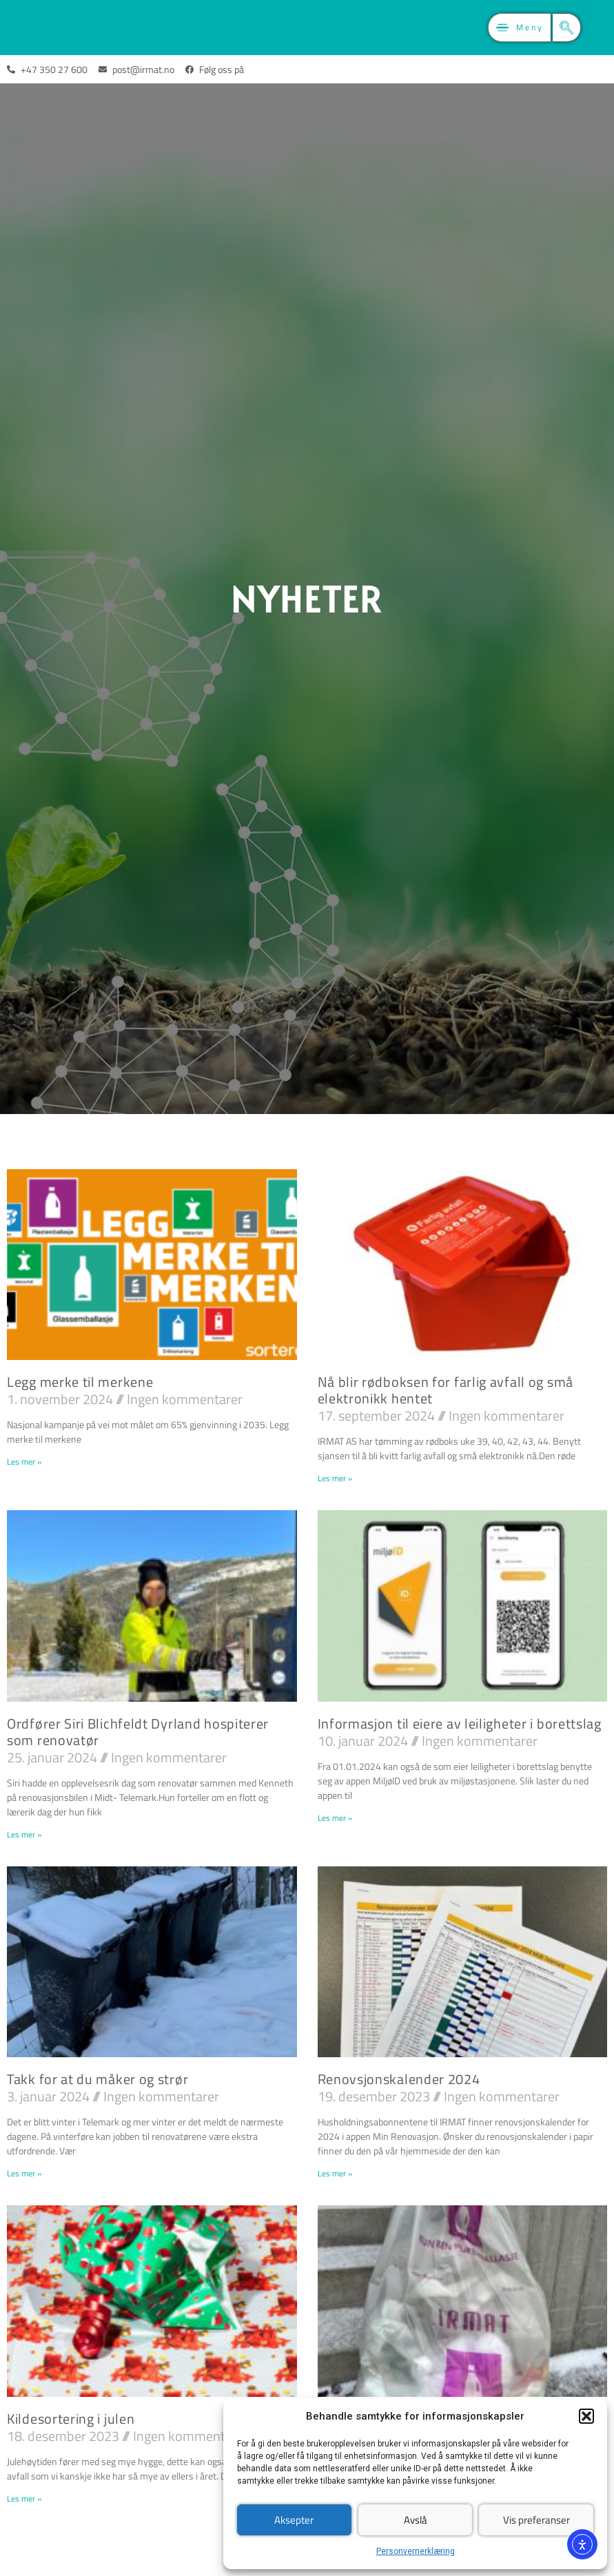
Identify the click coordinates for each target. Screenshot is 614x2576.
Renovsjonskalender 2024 (399, 2079)
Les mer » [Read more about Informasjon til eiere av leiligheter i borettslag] (335, 1817)
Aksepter (294, 2520)
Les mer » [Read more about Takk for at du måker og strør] (24, 2173)
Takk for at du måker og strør (97, 2079)
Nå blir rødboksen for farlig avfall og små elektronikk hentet (445, 1390)
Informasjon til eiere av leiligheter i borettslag (460, 1723)
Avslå (415, 2520)
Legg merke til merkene (80, 1381)
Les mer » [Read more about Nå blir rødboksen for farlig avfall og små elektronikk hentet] (335, 1478)
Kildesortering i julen (70, 2418)
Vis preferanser (536, 2520)
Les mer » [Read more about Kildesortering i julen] (24, 2498)
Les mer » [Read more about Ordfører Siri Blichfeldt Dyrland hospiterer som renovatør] (24, 1834)
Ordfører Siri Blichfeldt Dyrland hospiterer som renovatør (138, 1732)
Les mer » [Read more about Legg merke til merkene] (24, 1461)
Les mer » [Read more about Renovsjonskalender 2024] (335, 2173)
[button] (586, 2416)
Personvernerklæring (415, 2551)
